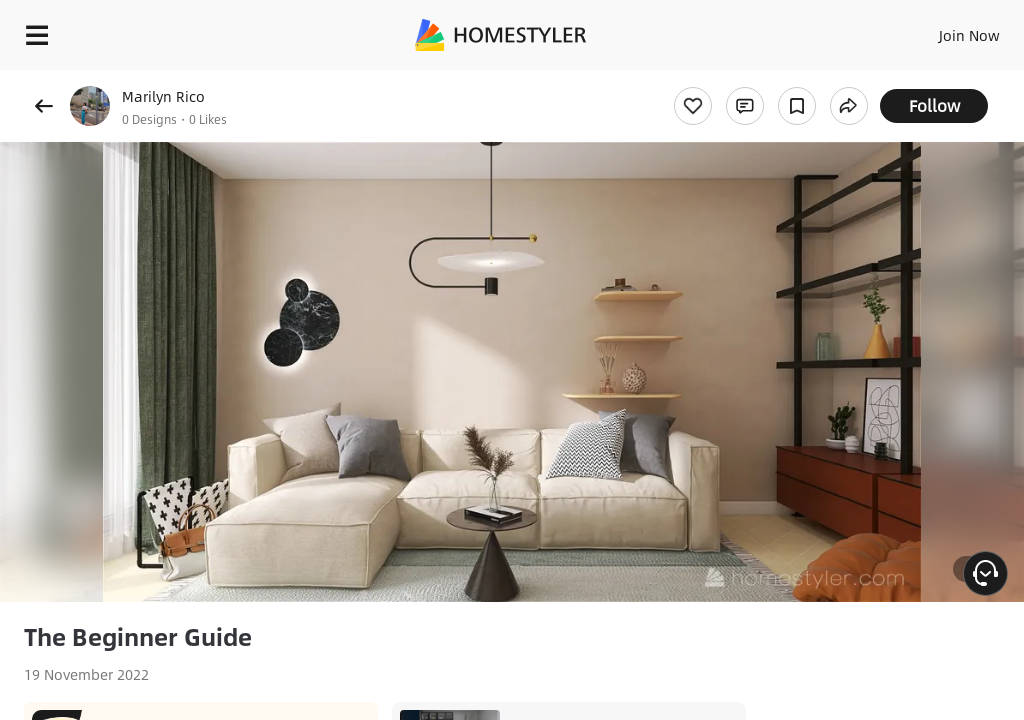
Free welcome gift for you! (929, 80)
